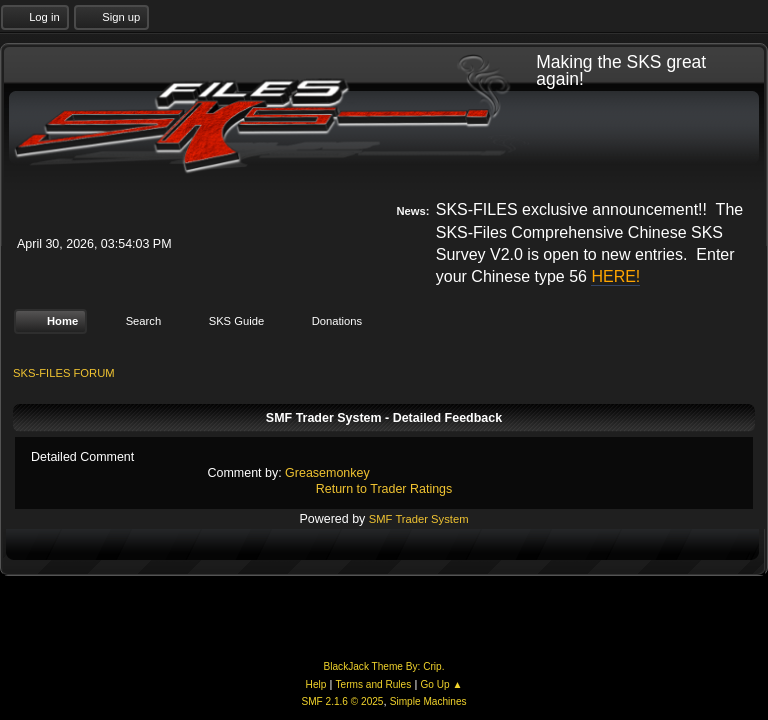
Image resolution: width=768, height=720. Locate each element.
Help (316, 684)
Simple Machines (428, 701)
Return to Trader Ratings (384, 489)
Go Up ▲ (441, 684)
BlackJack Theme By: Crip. (384, 666)
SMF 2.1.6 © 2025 (342, 701)
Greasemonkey (327, 473)
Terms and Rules (374, 684)
